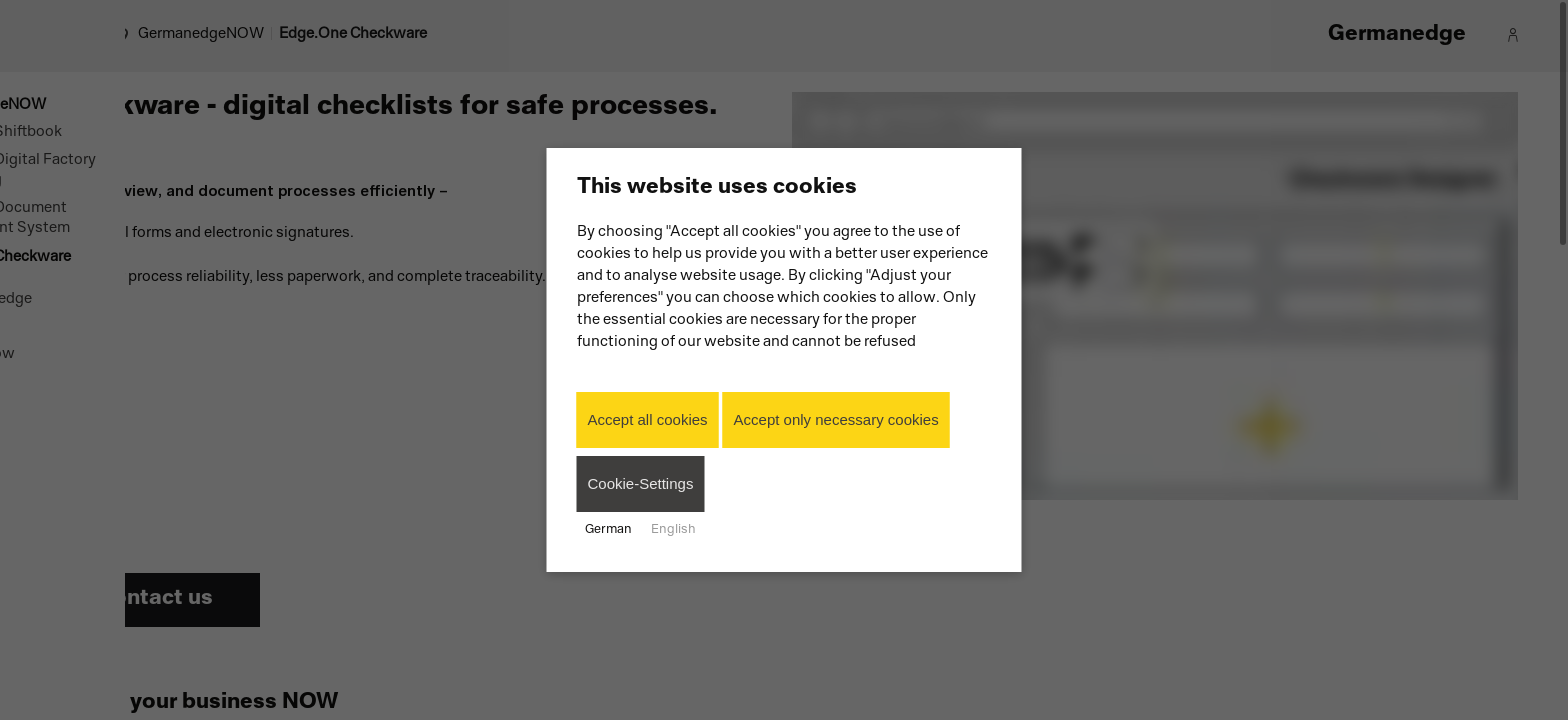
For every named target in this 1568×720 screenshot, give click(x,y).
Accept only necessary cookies (836, 419)
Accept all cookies (648, 419)
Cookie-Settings (641, 483)
